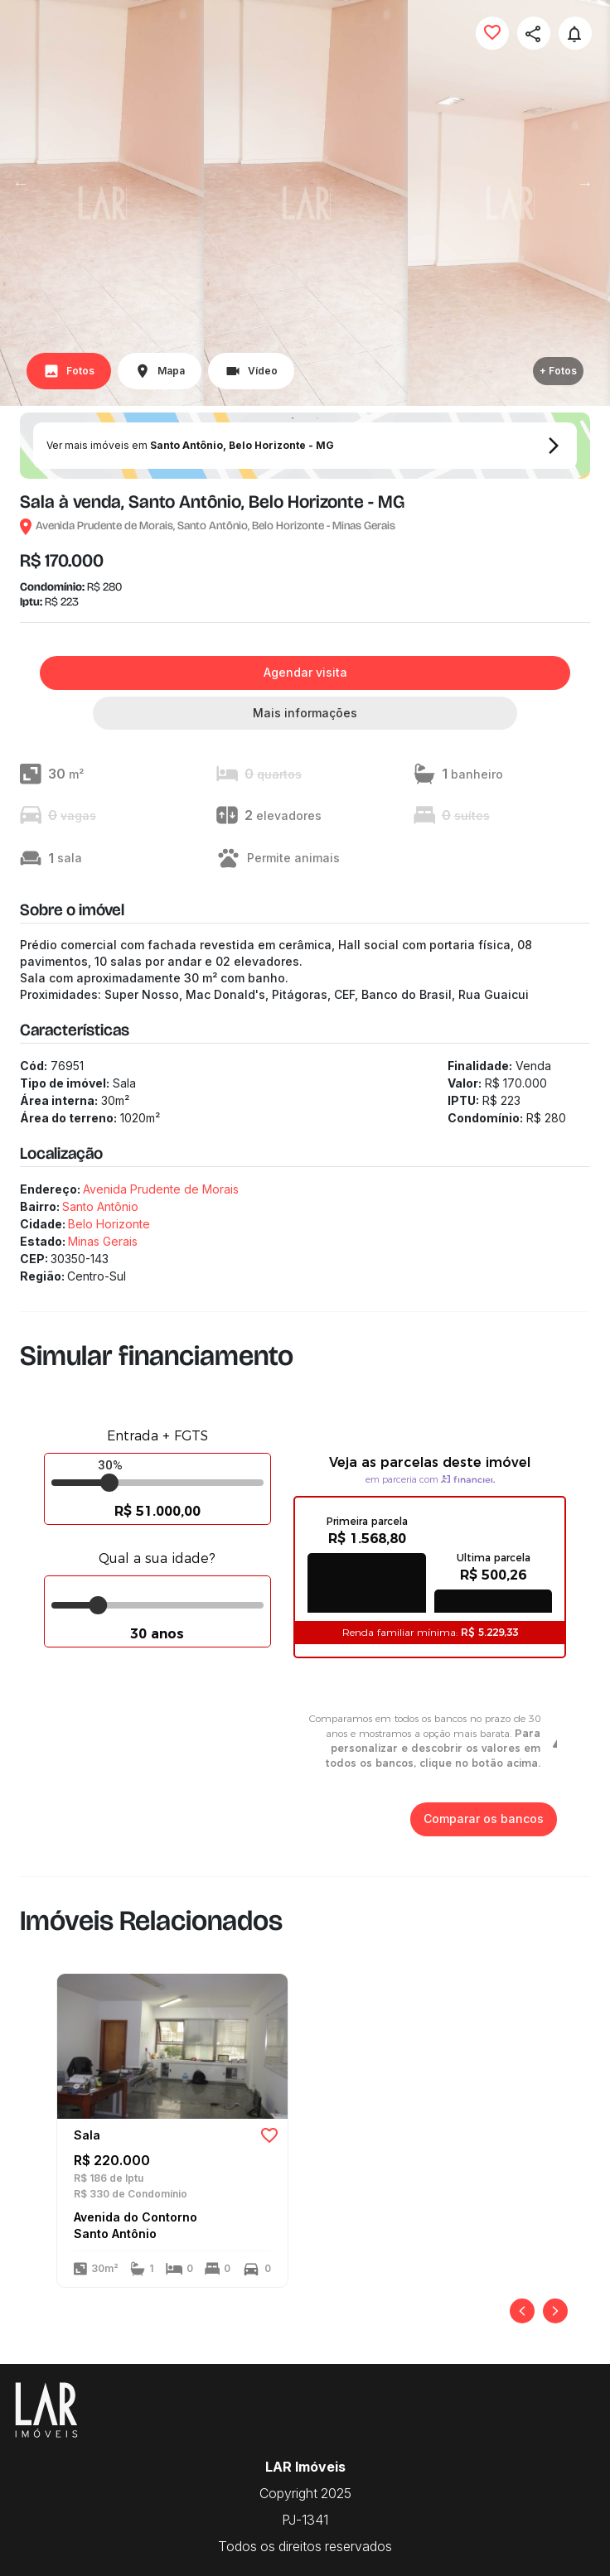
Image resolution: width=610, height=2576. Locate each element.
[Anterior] (522, 2311)
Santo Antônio (100, 1206)
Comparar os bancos (483, 1819)
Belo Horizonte (109, 1224)
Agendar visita (305, 673)
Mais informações (305, 714)
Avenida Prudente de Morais (161, 1189)
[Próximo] (555, 2311)
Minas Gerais (103, 1241)
